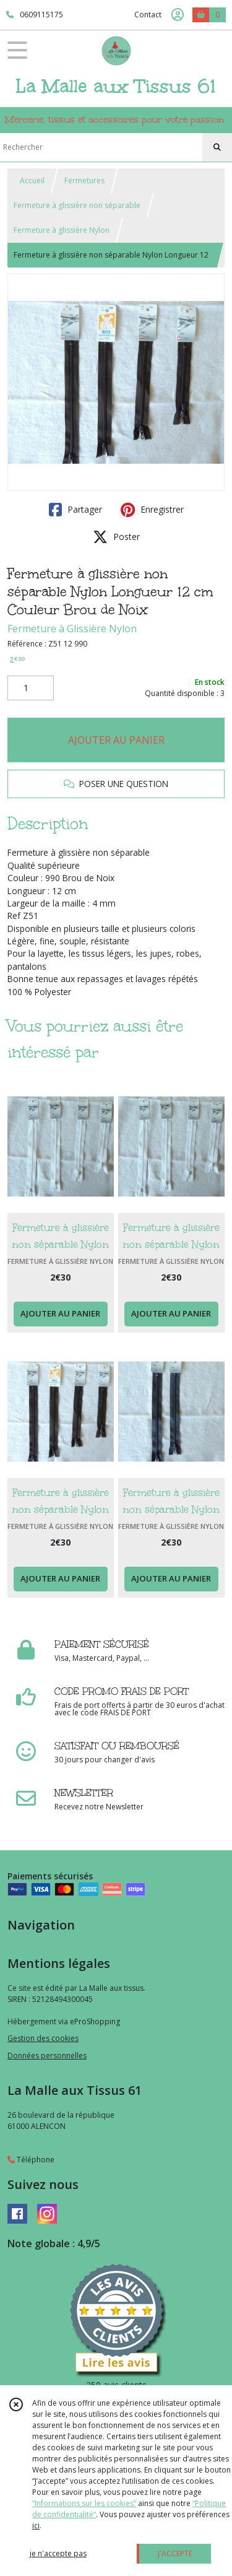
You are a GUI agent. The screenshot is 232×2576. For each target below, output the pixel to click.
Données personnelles (47, 2055)
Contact (147, 14)
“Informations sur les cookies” (84, 2503)
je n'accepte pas (58, 2553)
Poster (116, 536)
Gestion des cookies (43, 2038)
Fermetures (84, 180)
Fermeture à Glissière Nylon (72, 628)
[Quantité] (30, 688)
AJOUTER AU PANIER (116, 740)
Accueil (32, 180)
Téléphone (30, 2159)
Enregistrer (152, 509)
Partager (75, 509)
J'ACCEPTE (175, 2553)
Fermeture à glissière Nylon (62, 230)
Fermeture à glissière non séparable (77, 205)
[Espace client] (177, 15)
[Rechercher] (217, 147)
